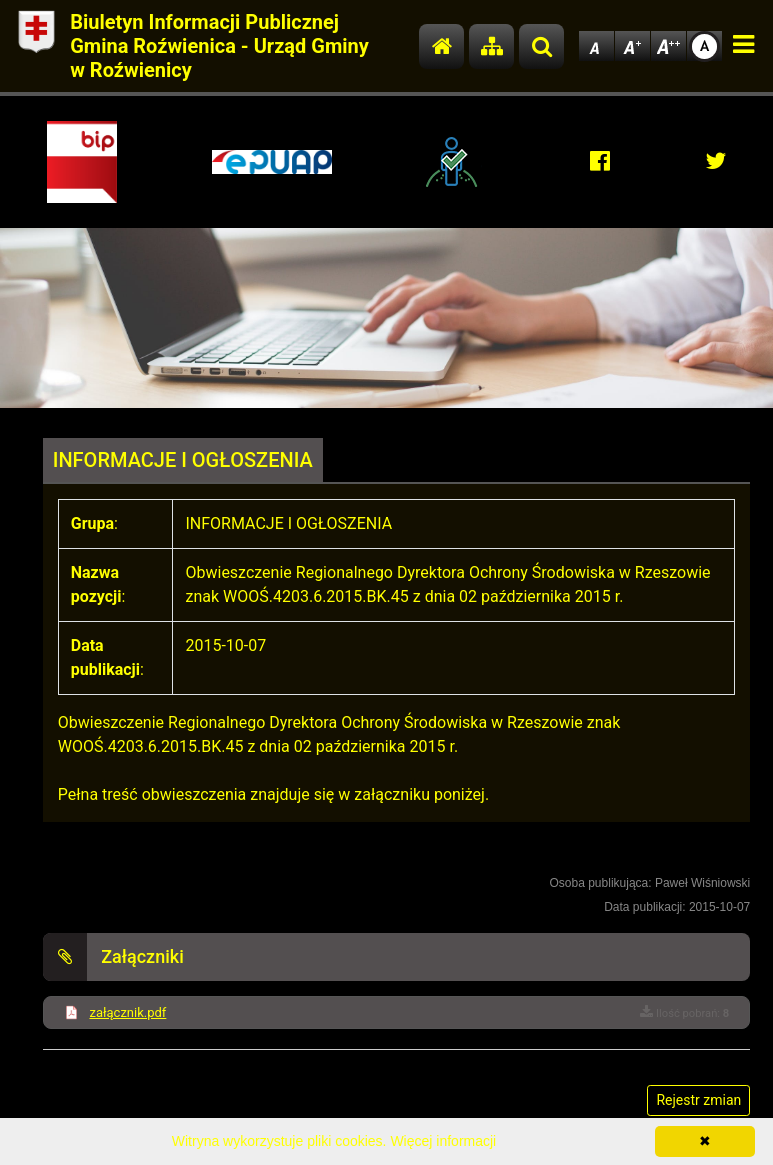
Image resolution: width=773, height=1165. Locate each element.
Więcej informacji (443, 1141)
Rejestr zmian (698, 1100)
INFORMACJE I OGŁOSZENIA (183, 460)
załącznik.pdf (127, 1012)
